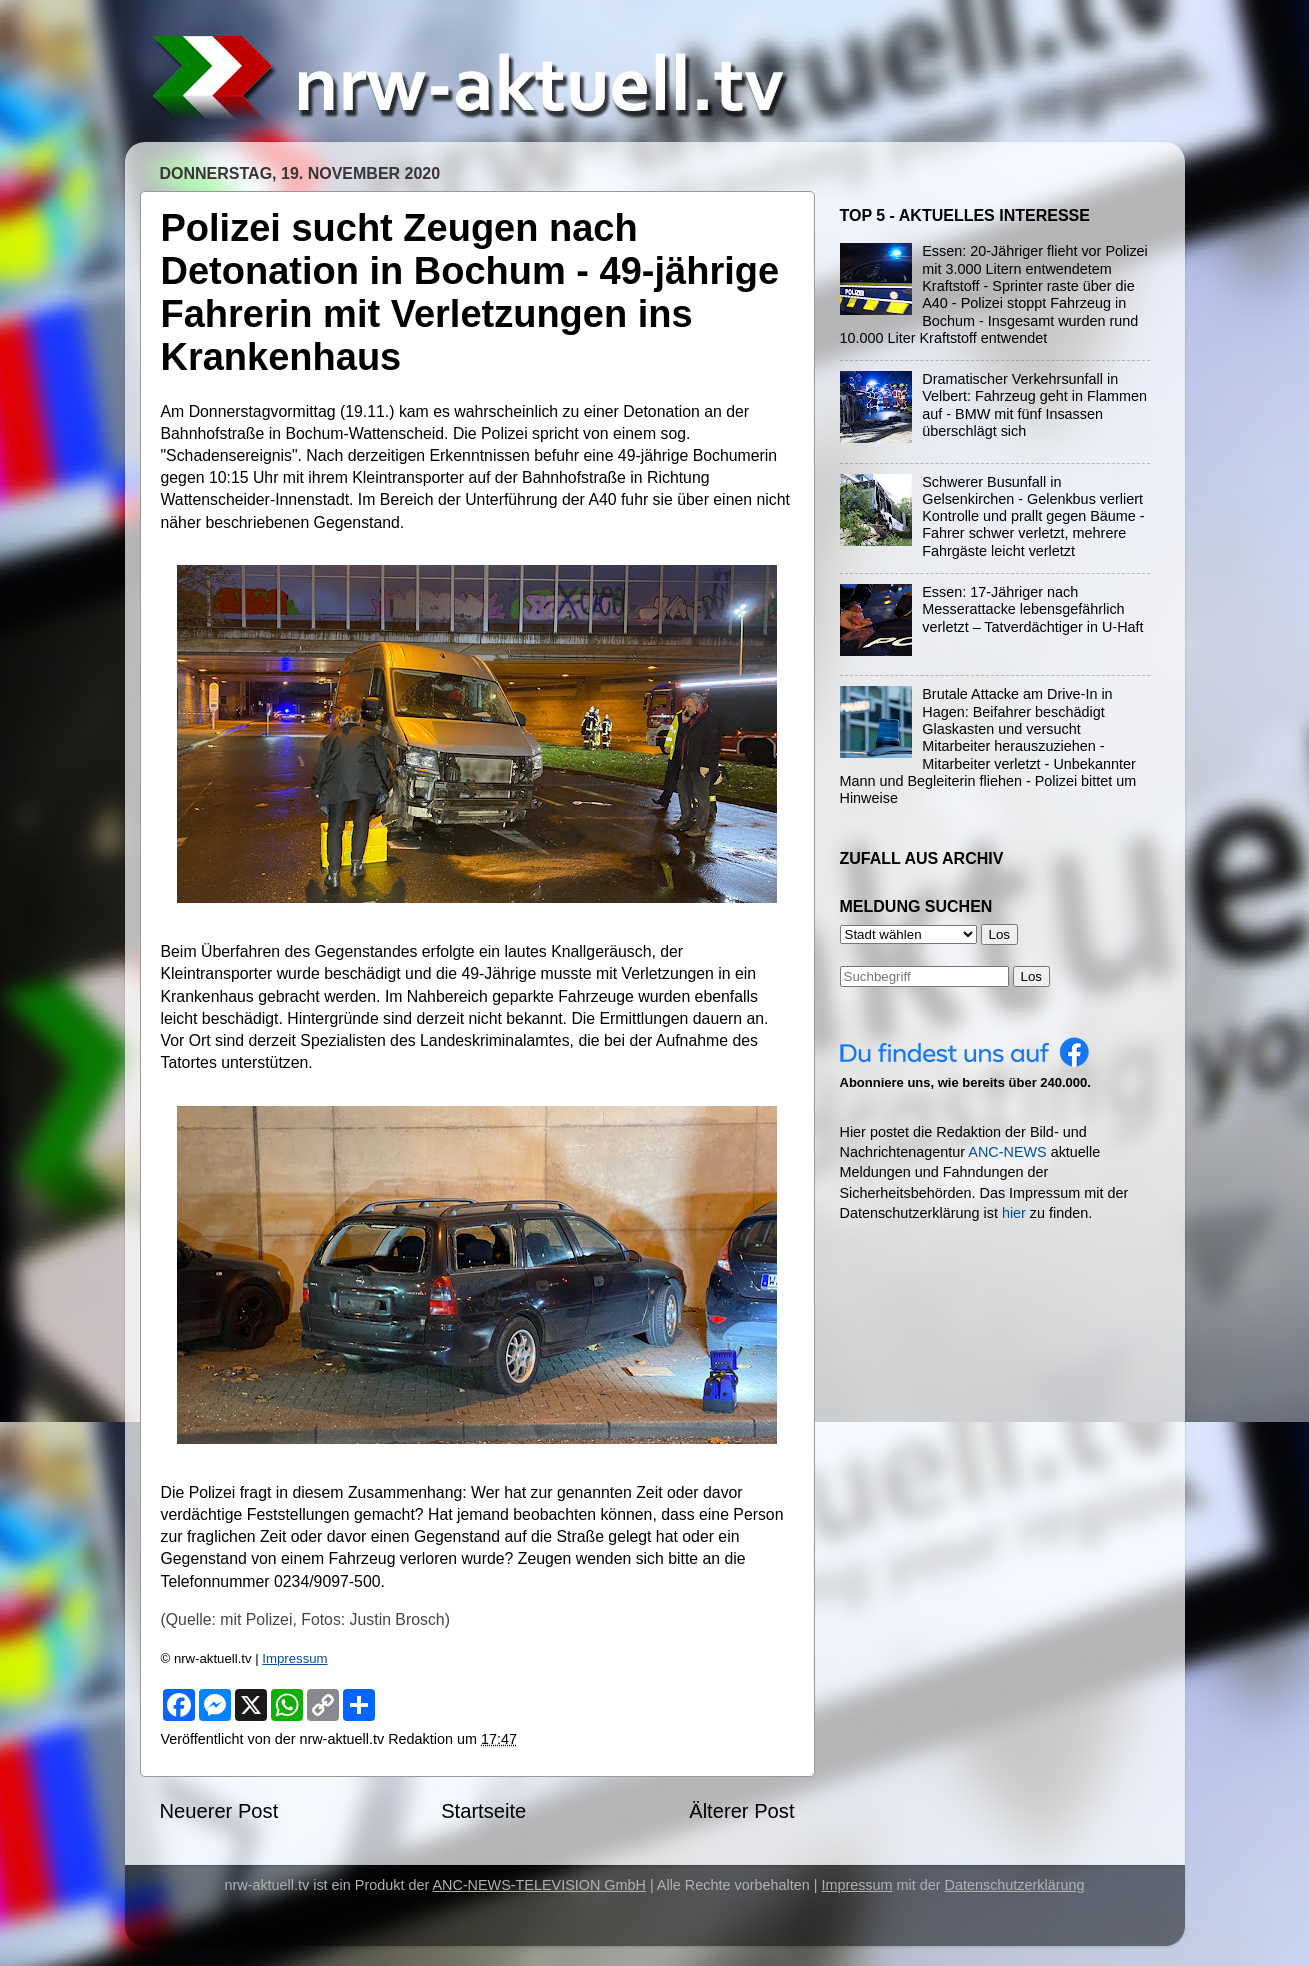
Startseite (483, 1811)
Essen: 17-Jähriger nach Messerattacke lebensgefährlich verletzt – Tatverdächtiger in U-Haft (1032, 609)
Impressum (294, 1658)
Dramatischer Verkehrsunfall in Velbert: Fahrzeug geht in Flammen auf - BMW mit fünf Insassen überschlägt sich (1034, 405)
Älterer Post (741, 1811)
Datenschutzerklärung (1015, 1885)
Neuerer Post (219, 1811)
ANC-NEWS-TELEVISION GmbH (539, 1885)
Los (1032, 976)
